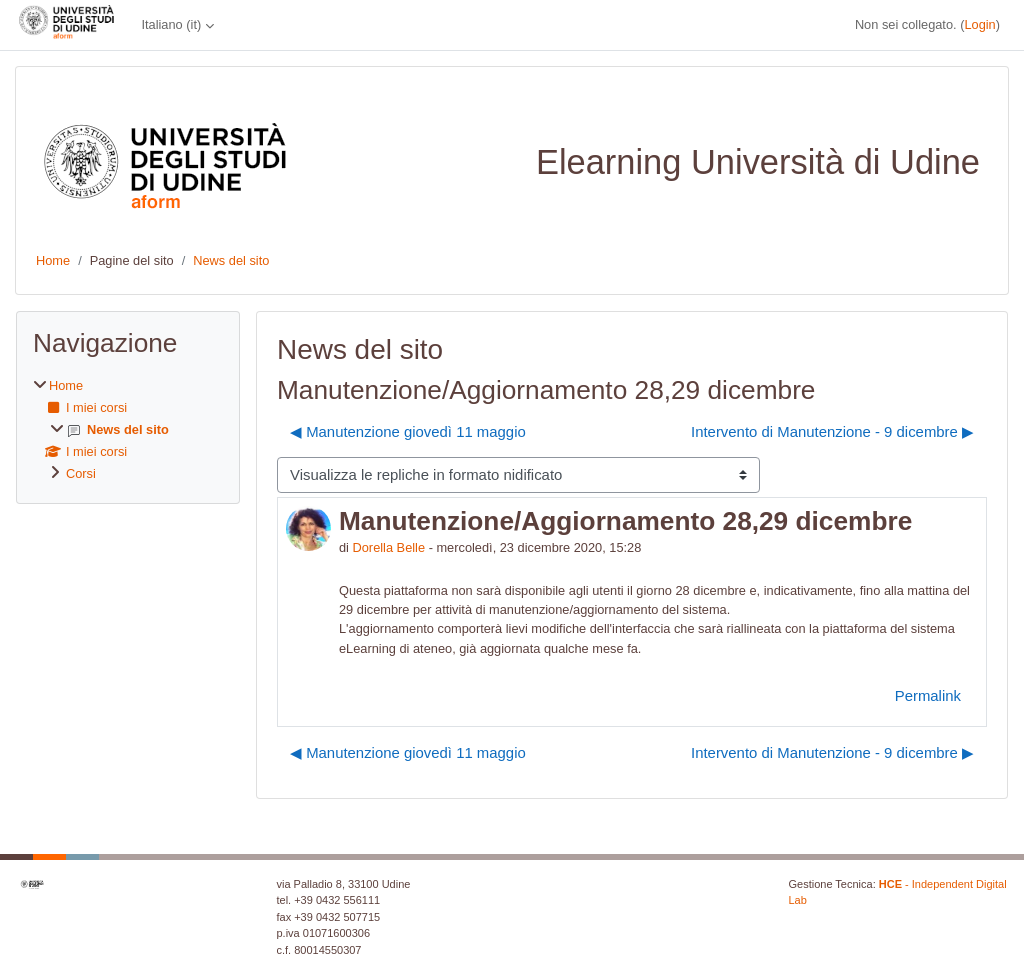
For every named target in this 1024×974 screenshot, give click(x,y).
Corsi (81, 473)
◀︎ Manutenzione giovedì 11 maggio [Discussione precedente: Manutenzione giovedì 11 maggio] (408, 431)
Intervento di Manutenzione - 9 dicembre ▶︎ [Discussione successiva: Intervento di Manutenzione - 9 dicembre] (832, 431)
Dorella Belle (389, 547)
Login (979, 24)
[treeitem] (128, 430)
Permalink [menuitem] (928, 695)
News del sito (231, 260)
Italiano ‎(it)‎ (171, 24)
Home (53, 260)
